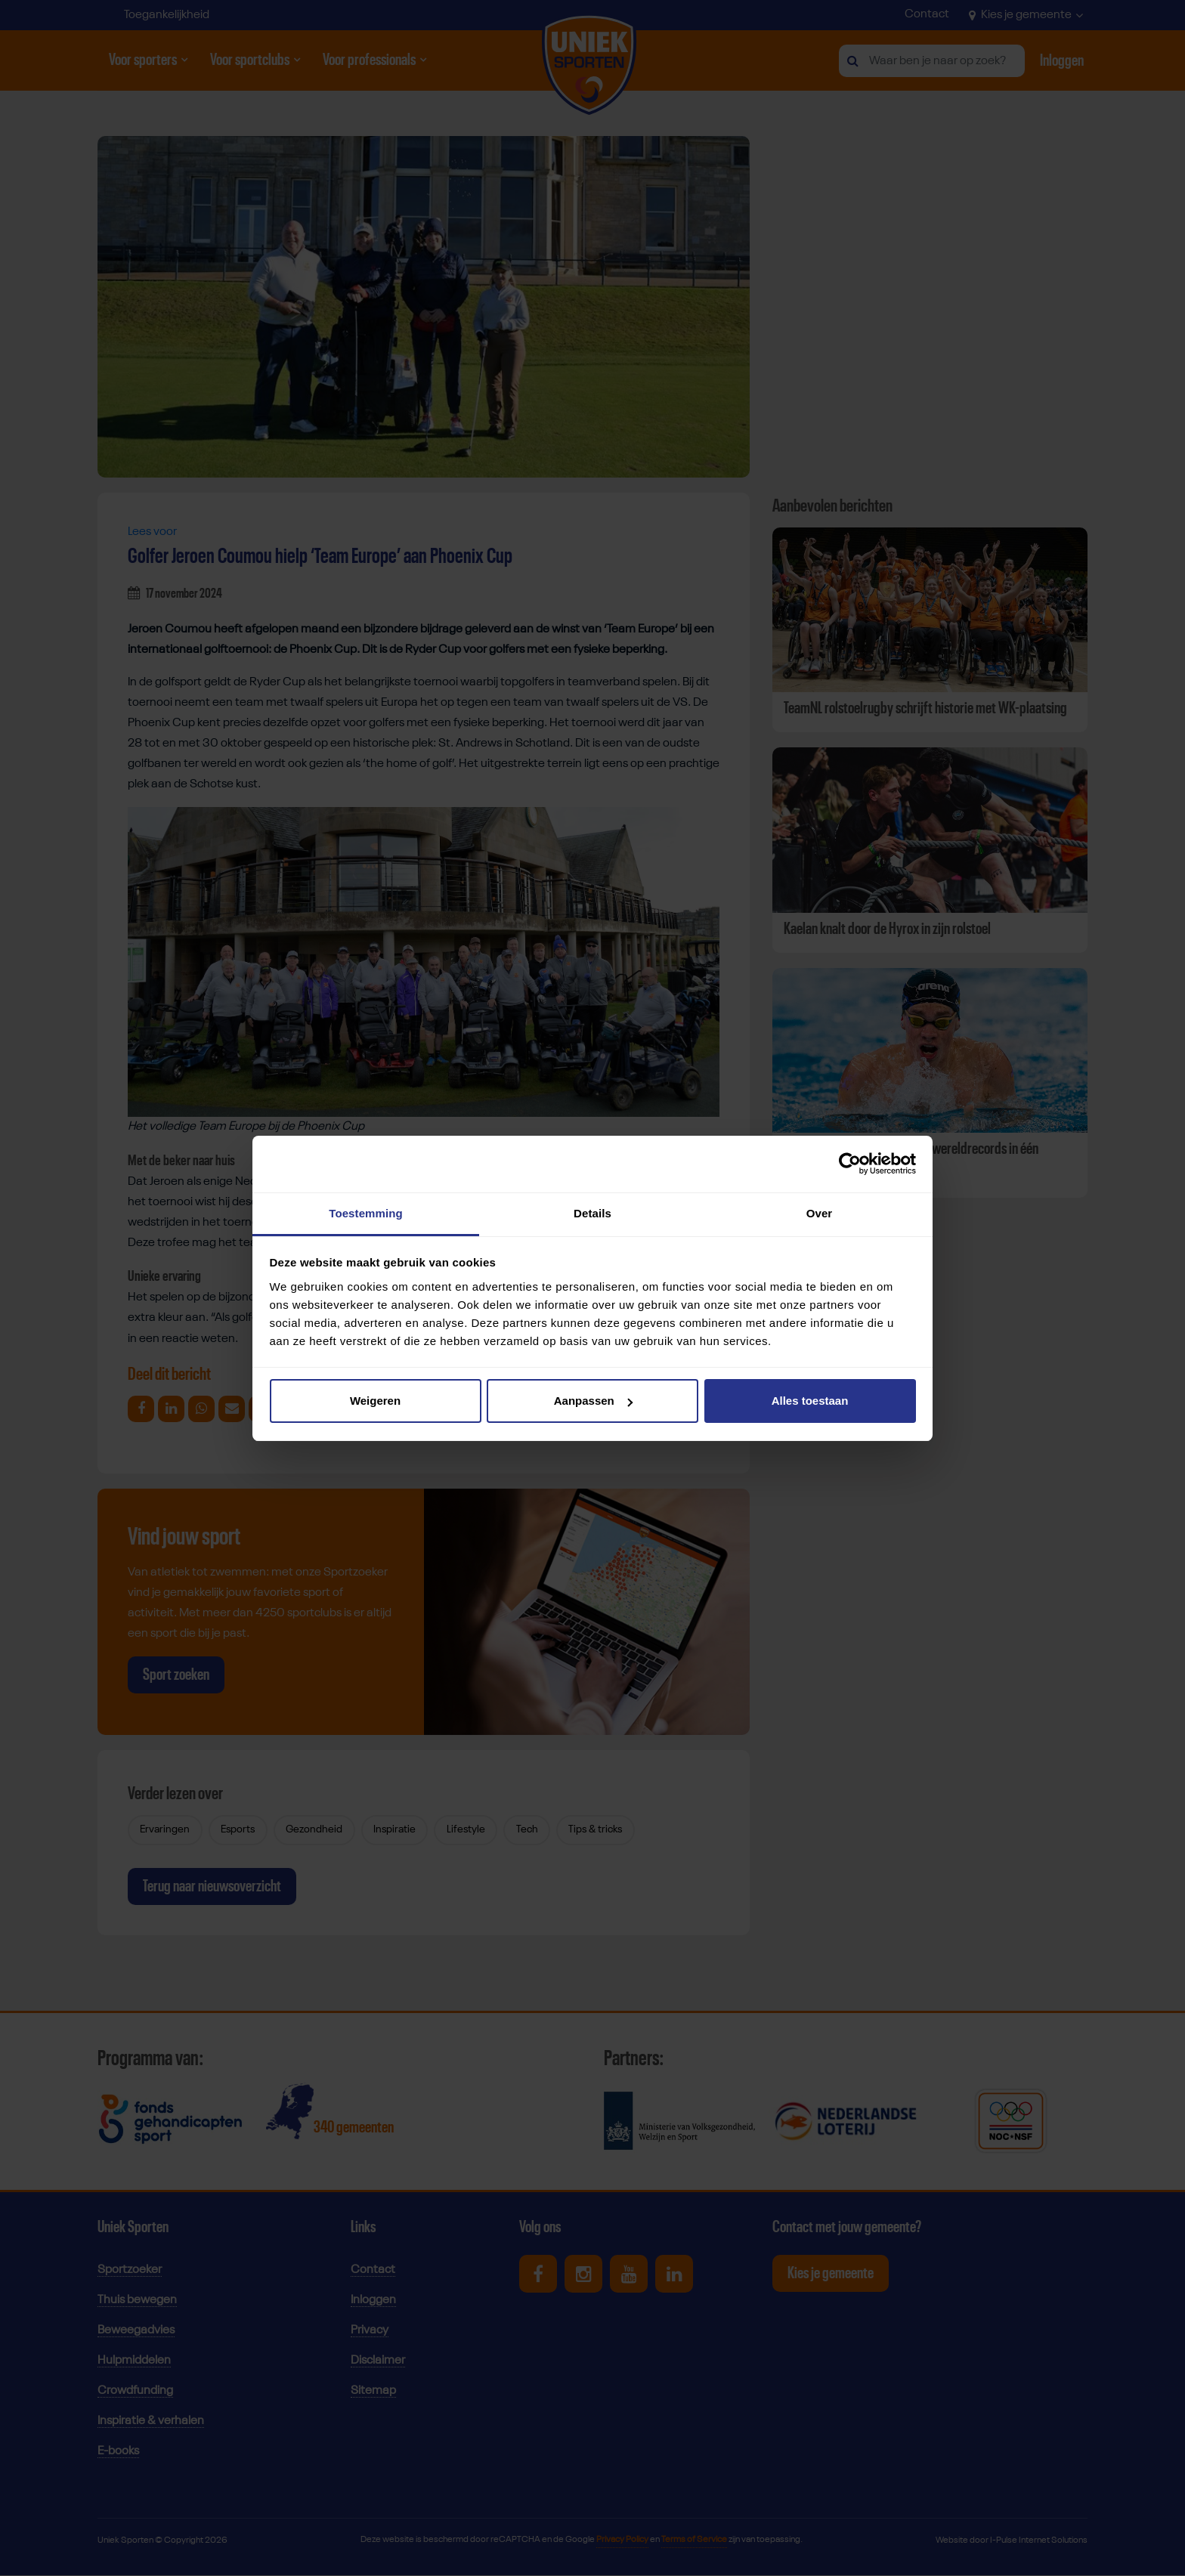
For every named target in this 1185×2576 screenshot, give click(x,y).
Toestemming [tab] (366, 1213)
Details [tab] (592, 1213)
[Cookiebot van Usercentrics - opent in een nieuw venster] (850, 1163)
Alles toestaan (810, 1400)
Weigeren (375, 1400)
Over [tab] (819, 1213)
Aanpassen (593, 1400)
